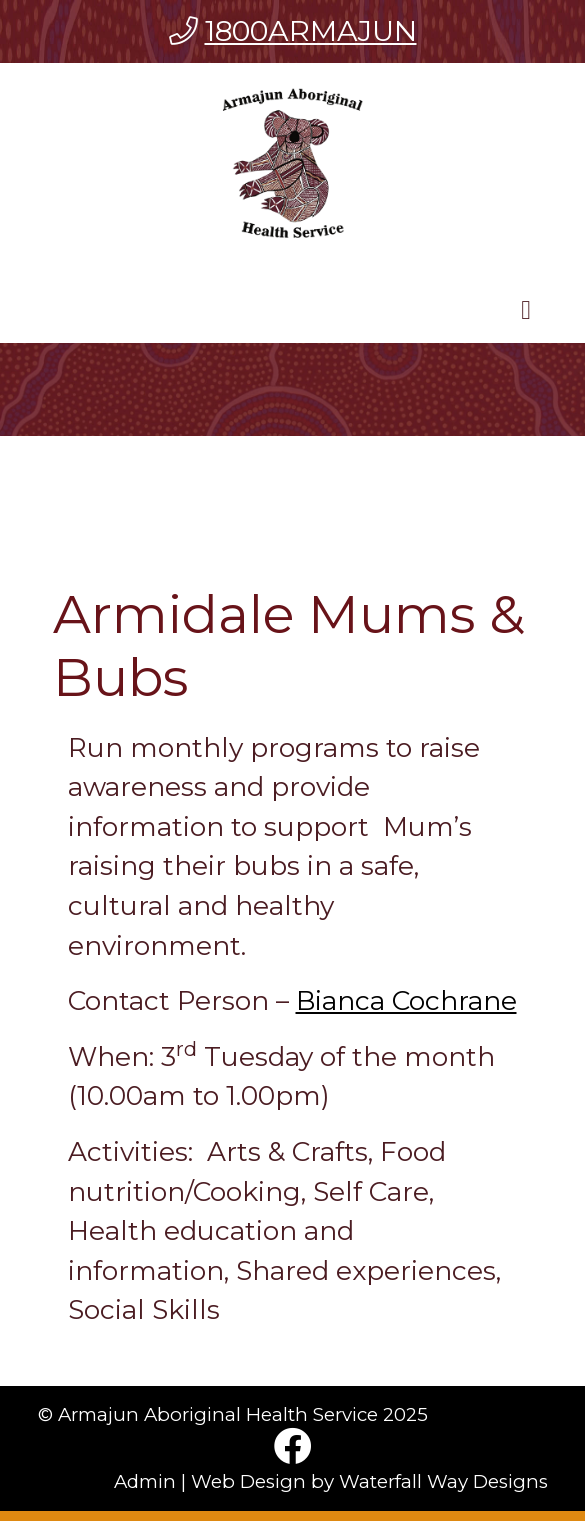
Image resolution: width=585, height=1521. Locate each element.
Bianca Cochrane (406, 1000)
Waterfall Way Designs (443, 1481)
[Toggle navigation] (526, 315)
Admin (145, 1481)
